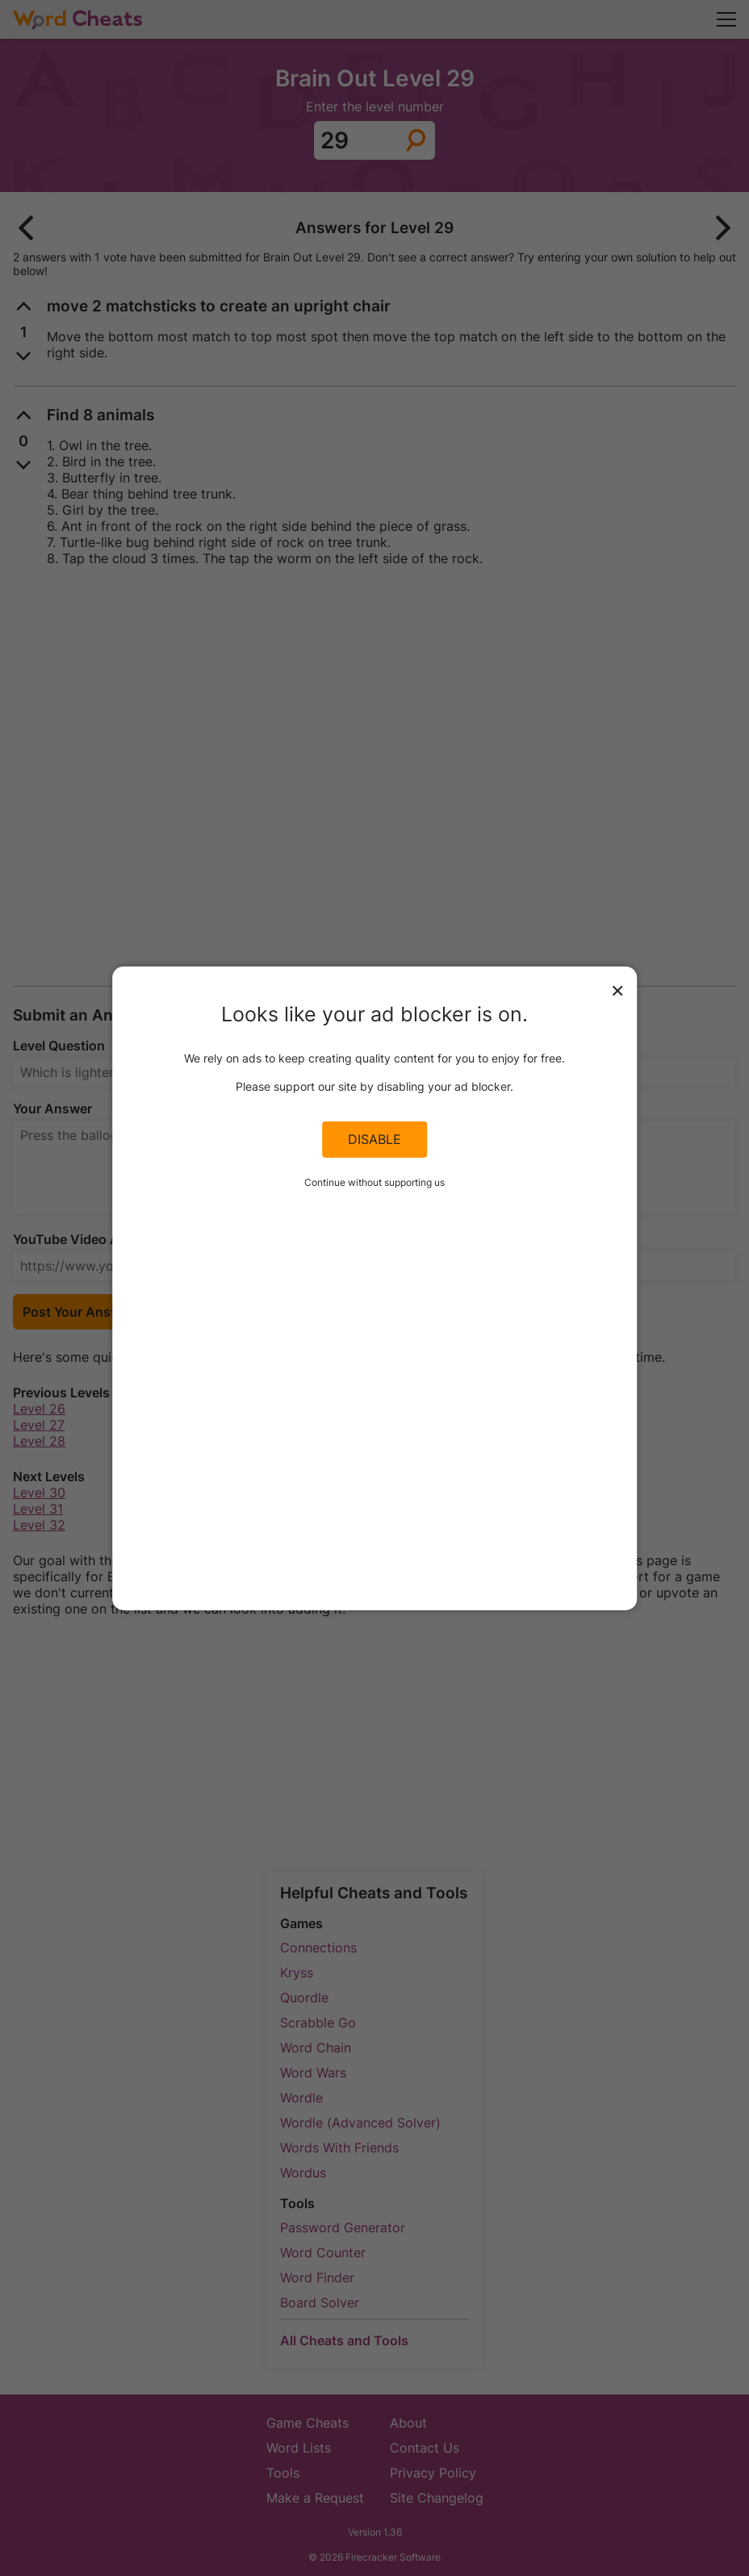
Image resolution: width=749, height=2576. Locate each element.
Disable (374, 1139)
